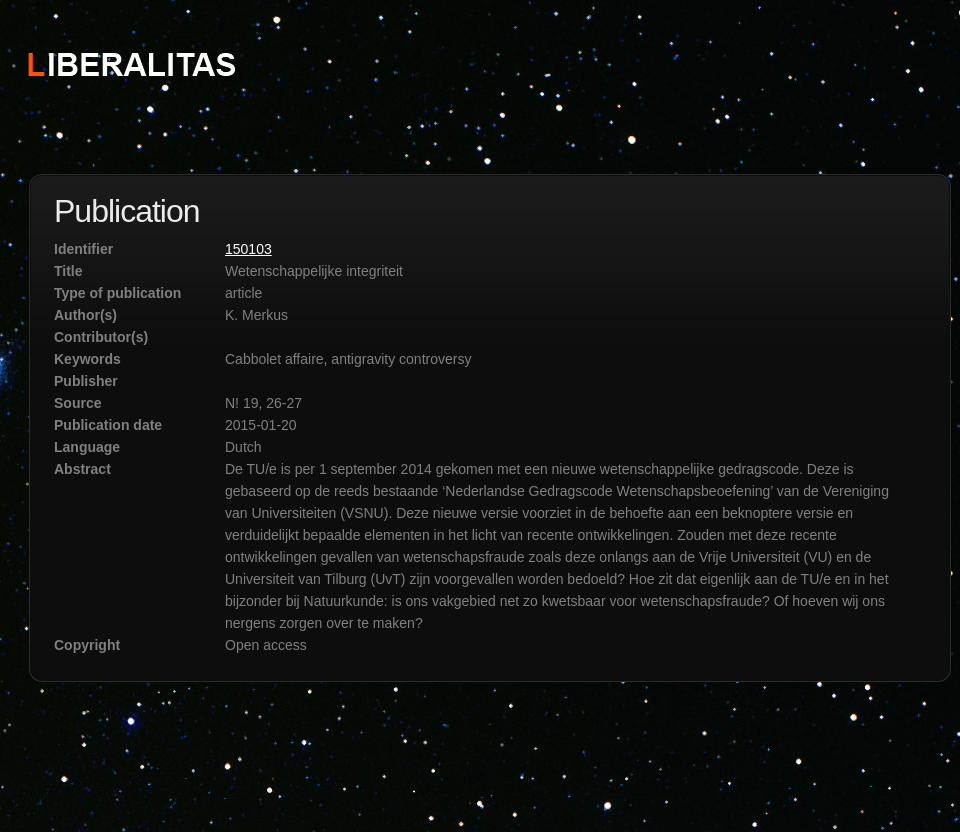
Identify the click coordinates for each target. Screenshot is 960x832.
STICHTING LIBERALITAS (130, 63)
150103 (248, 249)
